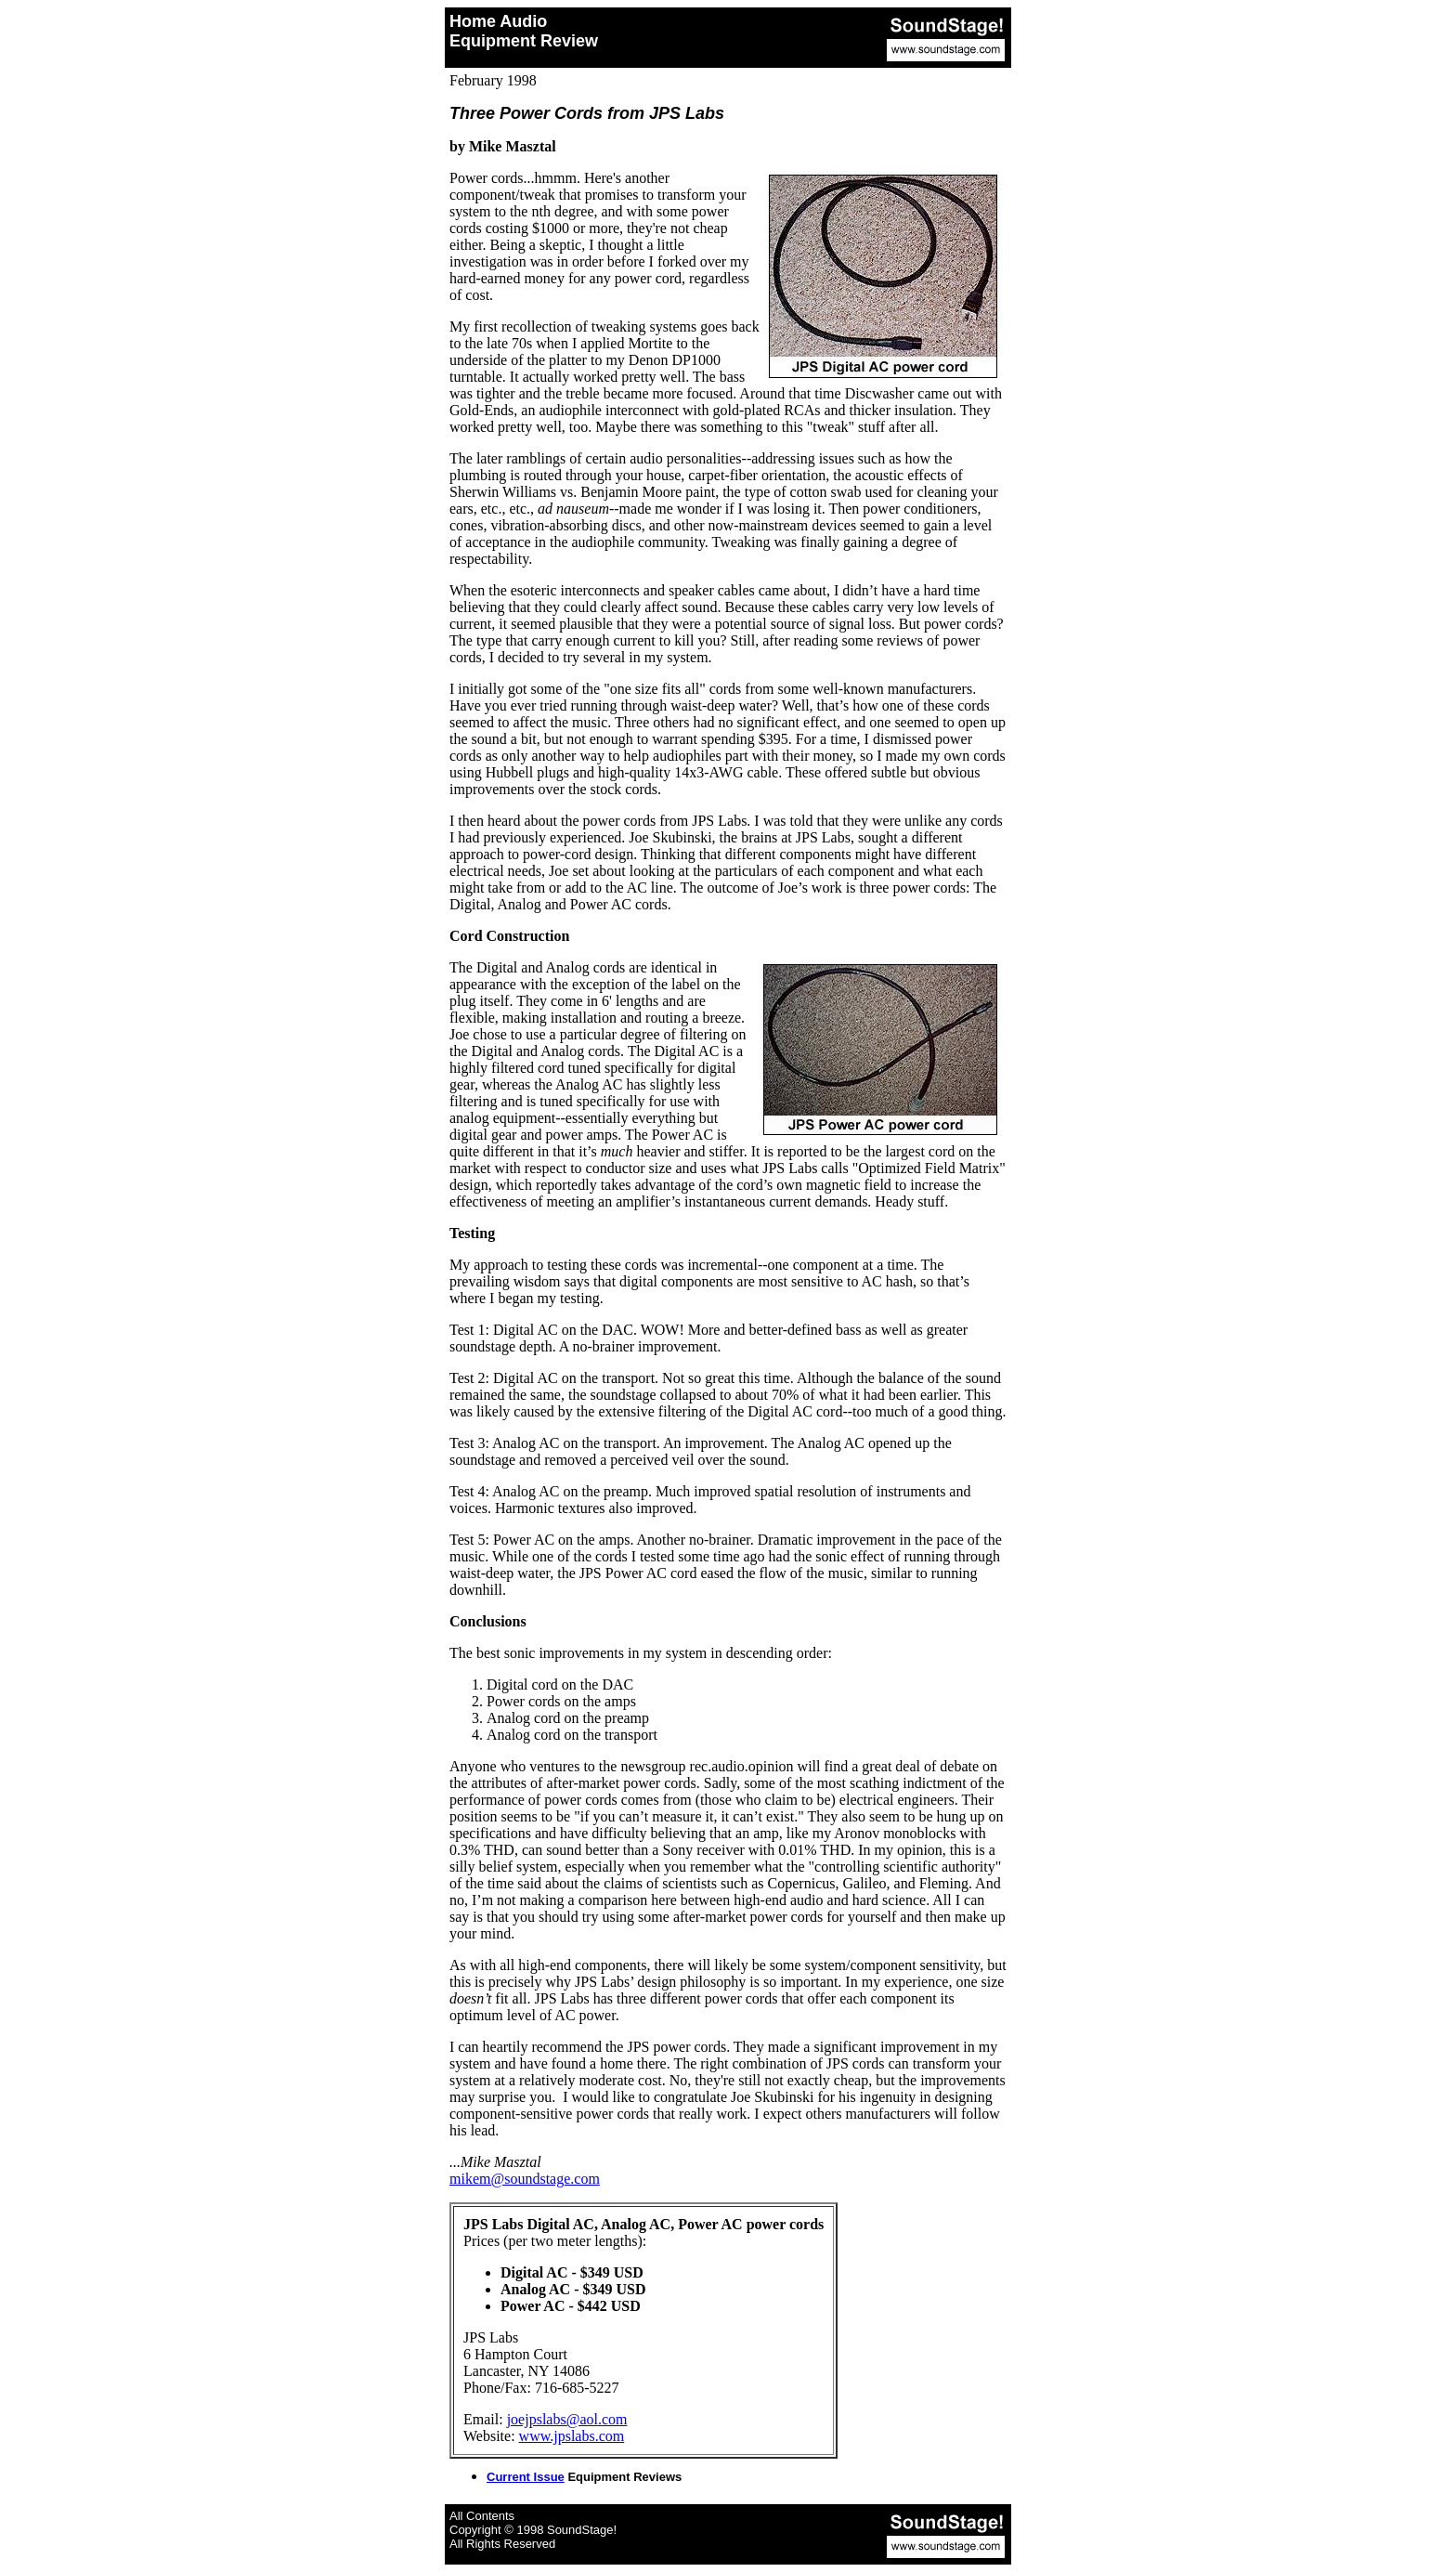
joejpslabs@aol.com (567, 2419)
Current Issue (526, 2477)
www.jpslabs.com (572, 2436)
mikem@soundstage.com (524, 2179)
